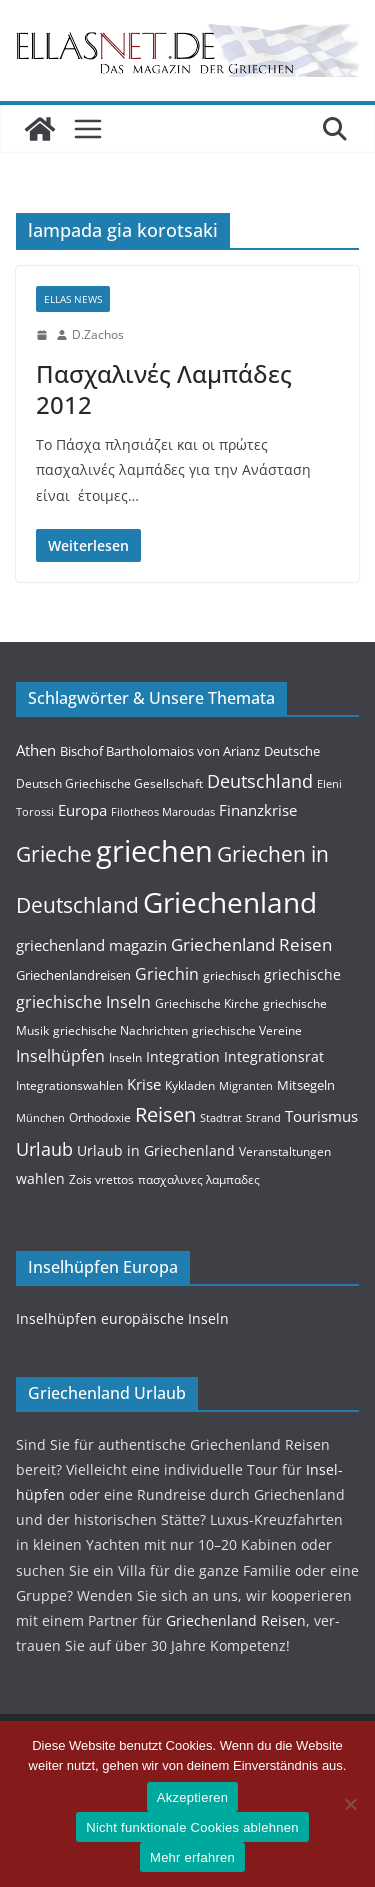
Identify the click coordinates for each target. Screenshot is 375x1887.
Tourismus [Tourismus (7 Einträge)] (321, 1116)
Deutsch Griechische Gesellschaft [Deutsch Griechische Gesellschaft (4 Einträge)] (109, 783)
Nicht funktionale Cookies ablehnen (192, 1827)
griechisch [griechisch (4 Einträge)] (231, 975)
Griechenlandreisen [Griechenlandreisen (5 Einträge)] (73, 975)
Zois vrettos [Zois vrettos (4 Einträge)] (101, 1179)
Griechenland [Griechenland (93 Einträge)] (230, 902)
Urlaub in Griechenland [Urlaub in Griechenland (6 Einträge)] (156, 1150)
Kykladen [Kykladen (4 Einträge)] (190, 1085)
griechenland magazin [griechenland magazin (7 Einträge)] (91, 945)
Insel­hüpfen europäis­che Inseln (122, 1318)
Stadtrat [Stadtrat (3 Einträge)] (221, 1118)
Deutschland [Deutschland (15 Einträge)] (260, 780)
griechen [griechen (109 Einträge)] (154, 851)
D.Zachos (98, 334)
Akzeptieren (192, 1797)
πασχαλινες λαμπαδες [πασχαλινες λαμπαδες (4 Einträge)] (199, 1179)
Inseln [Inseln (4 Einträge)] (125, 1057)
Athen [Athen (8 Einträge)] (36, 750)
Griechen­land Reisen (236, 1620)
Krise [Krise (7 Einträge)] (144, 1084)
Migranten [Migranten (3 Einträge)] (246, 1086)
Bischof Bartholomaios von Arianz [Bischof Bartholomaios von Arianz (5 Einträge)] (160, 751)
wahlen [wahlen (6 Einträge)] (40, 1178)
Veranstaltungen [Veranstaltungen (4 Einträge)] (285, 1151)
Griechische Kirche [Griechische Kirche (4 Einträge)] (207, 1003)
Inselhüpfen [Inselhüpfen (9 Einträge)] (60, 1056)
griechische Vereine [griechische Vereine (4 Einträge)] (247, 1030)
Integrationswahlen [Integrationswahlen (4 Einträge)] (69, 1085)
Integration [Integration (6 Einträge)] (183, 1056)
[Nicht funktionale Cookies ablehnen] (350, 1804)
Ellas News (73, 299)
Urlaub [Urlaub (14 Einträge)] (44, 1149)
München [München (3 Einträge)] (40, 1118)
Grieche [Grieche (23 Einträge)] (54, 854)
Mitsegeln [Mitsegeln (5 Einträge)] (306, 1085)
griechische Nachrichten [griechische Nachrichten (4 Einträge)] (120, 1030)
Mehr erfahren (192, 1857)
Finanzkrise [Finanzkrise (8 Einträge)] (258, 810)
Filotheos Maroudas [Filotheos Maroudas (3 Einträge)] (163, 812)
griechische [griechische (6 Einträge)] (302, 974)
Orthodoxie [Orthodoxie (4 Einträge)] (100, 1117)
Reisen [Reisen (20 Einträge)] (165, 1114)
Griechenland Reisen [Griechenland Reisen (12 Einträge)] (251, 944)
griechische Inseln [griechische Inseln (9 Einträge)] (83, 1002)
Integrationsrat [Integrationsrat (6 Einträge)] (274, 1056)
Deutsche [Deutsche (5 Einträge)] (292, 751)
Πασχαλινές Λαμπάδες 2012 (164, 389)
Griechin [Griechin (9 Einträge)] (167, 974)
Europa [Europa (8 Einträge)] (82, 810)
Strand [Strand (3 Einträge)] (263, 1118)
